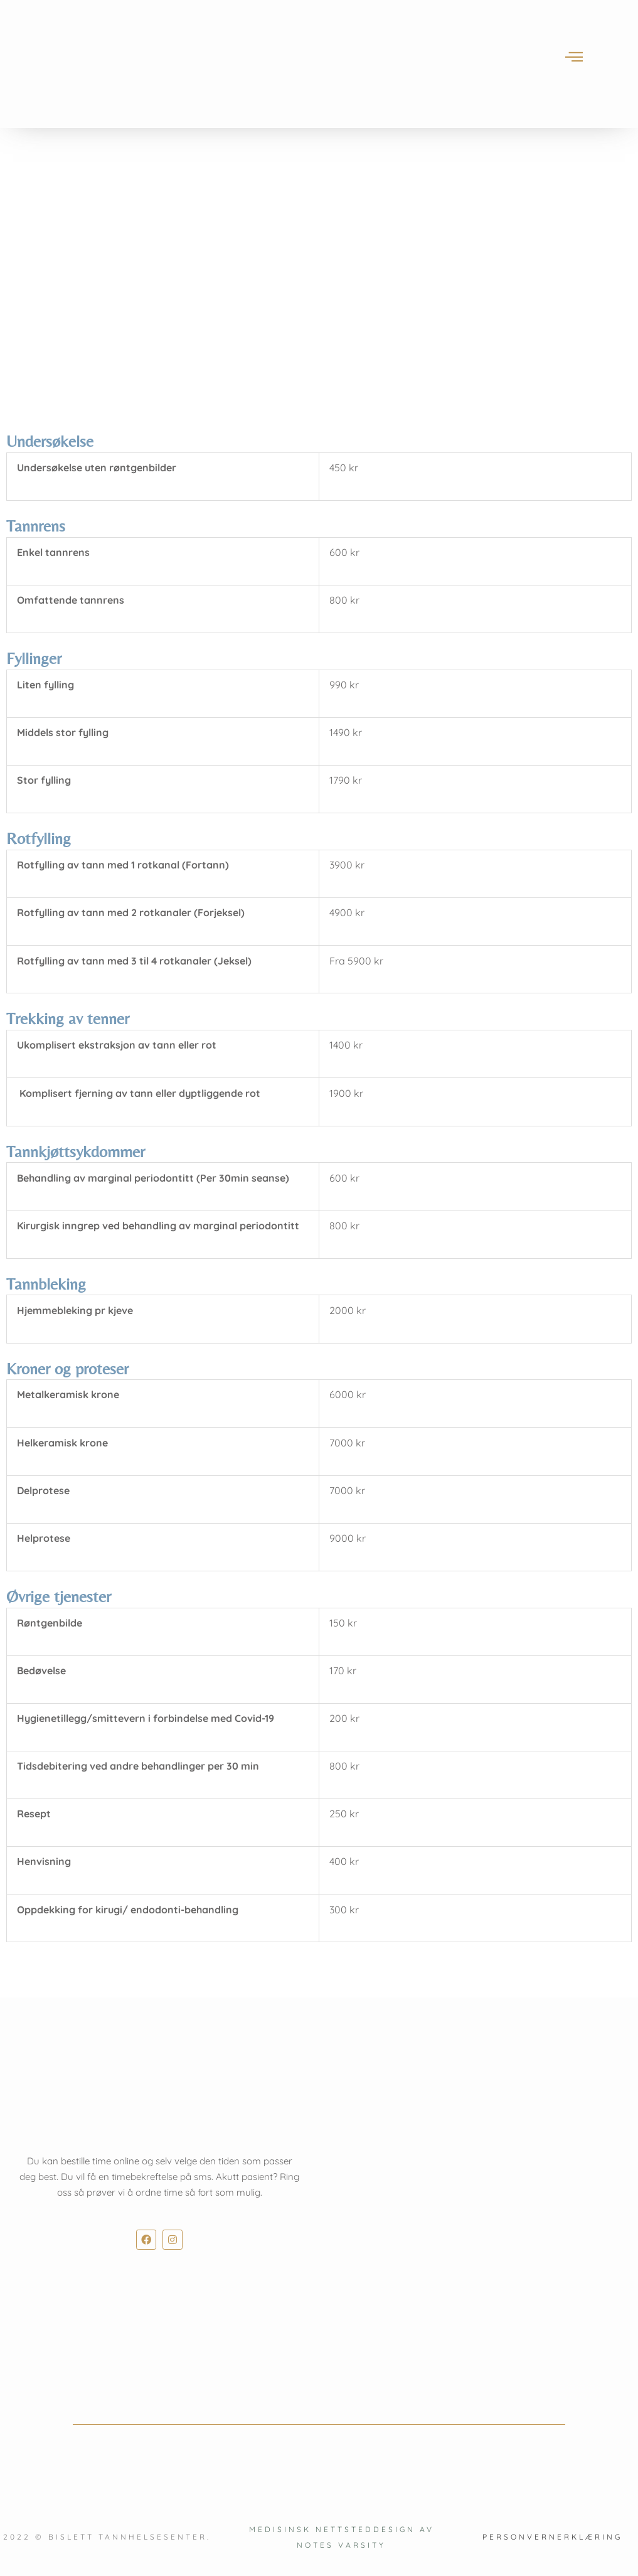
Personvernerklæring (552, 2536)
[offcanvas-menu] (574, 57)
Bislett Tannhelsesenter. (129, 2536)
